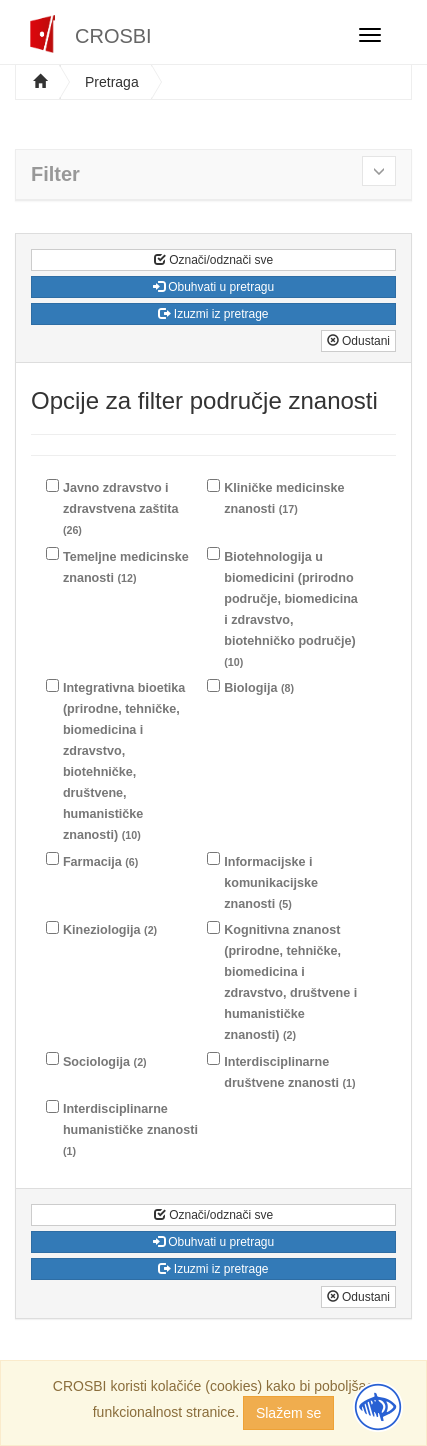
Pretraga (112, 82)
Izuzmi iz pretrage (213, 314)
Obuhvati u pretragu (213, 287)
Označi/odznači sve (213, 260)
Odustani (358, 341)
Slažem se (288, 1413)
